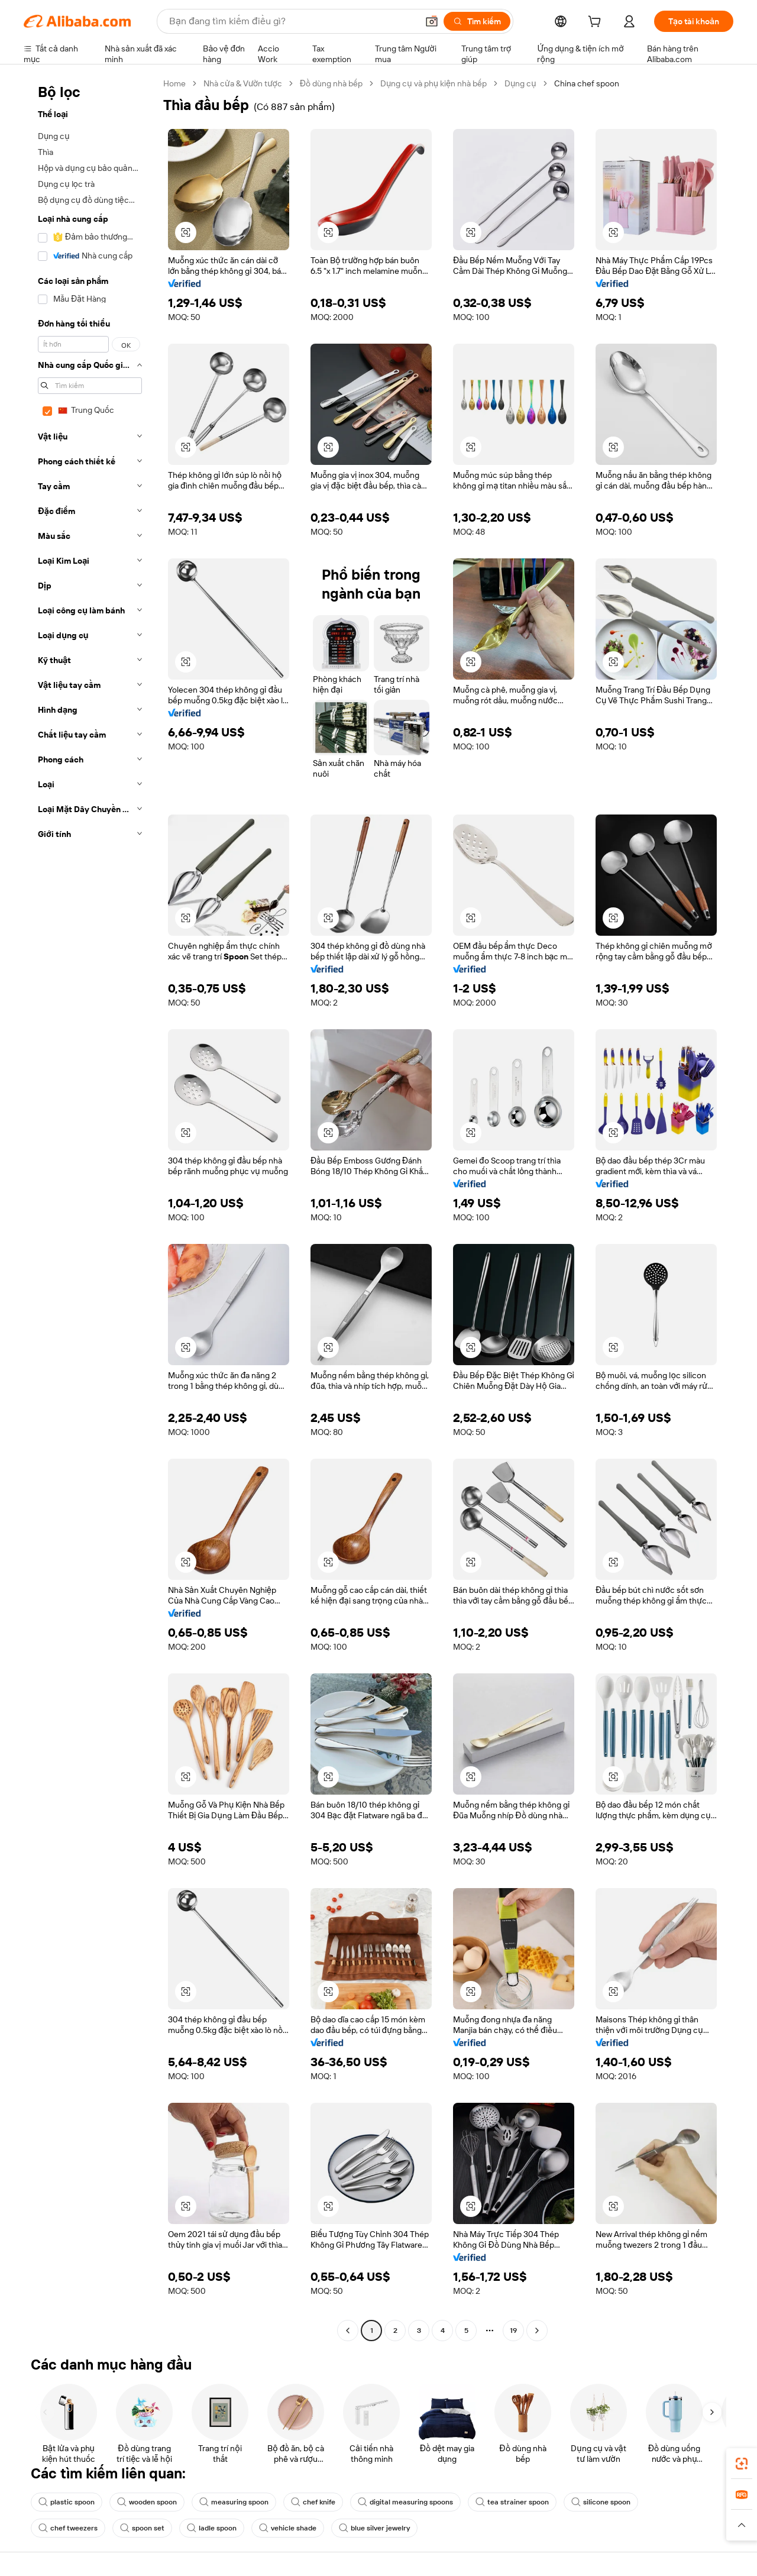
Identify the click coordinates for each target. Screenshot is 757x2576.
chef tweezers (68, 2528)
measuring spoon (233, 2502)
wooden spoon (147, 2502)
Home (174, 83)
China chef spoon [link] (586, 83)
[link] (741, 2463)
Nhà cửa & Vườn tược (242, 83)
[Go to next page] (537, 2330)
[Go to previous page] (347, 2330)
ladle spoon (212, 2528)
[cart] (597, 23)
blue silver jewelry (374, 2528)
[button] (432, 21)
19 (513, 2330)
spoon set (142, 2528)
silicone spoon (600, 2502)
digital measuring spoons (405, 2502)
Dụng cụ (520, 83)
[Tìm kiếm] (477, 21)
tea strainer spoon (512, 2502)
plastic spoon (66, 2502)
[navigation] (90, 1208)
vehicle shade (287, 2528)
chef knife (313, 2502)
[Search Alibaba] (292, 21)
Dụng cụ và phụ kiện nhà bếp (433, 83)
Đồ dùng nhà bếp (331, 83)
